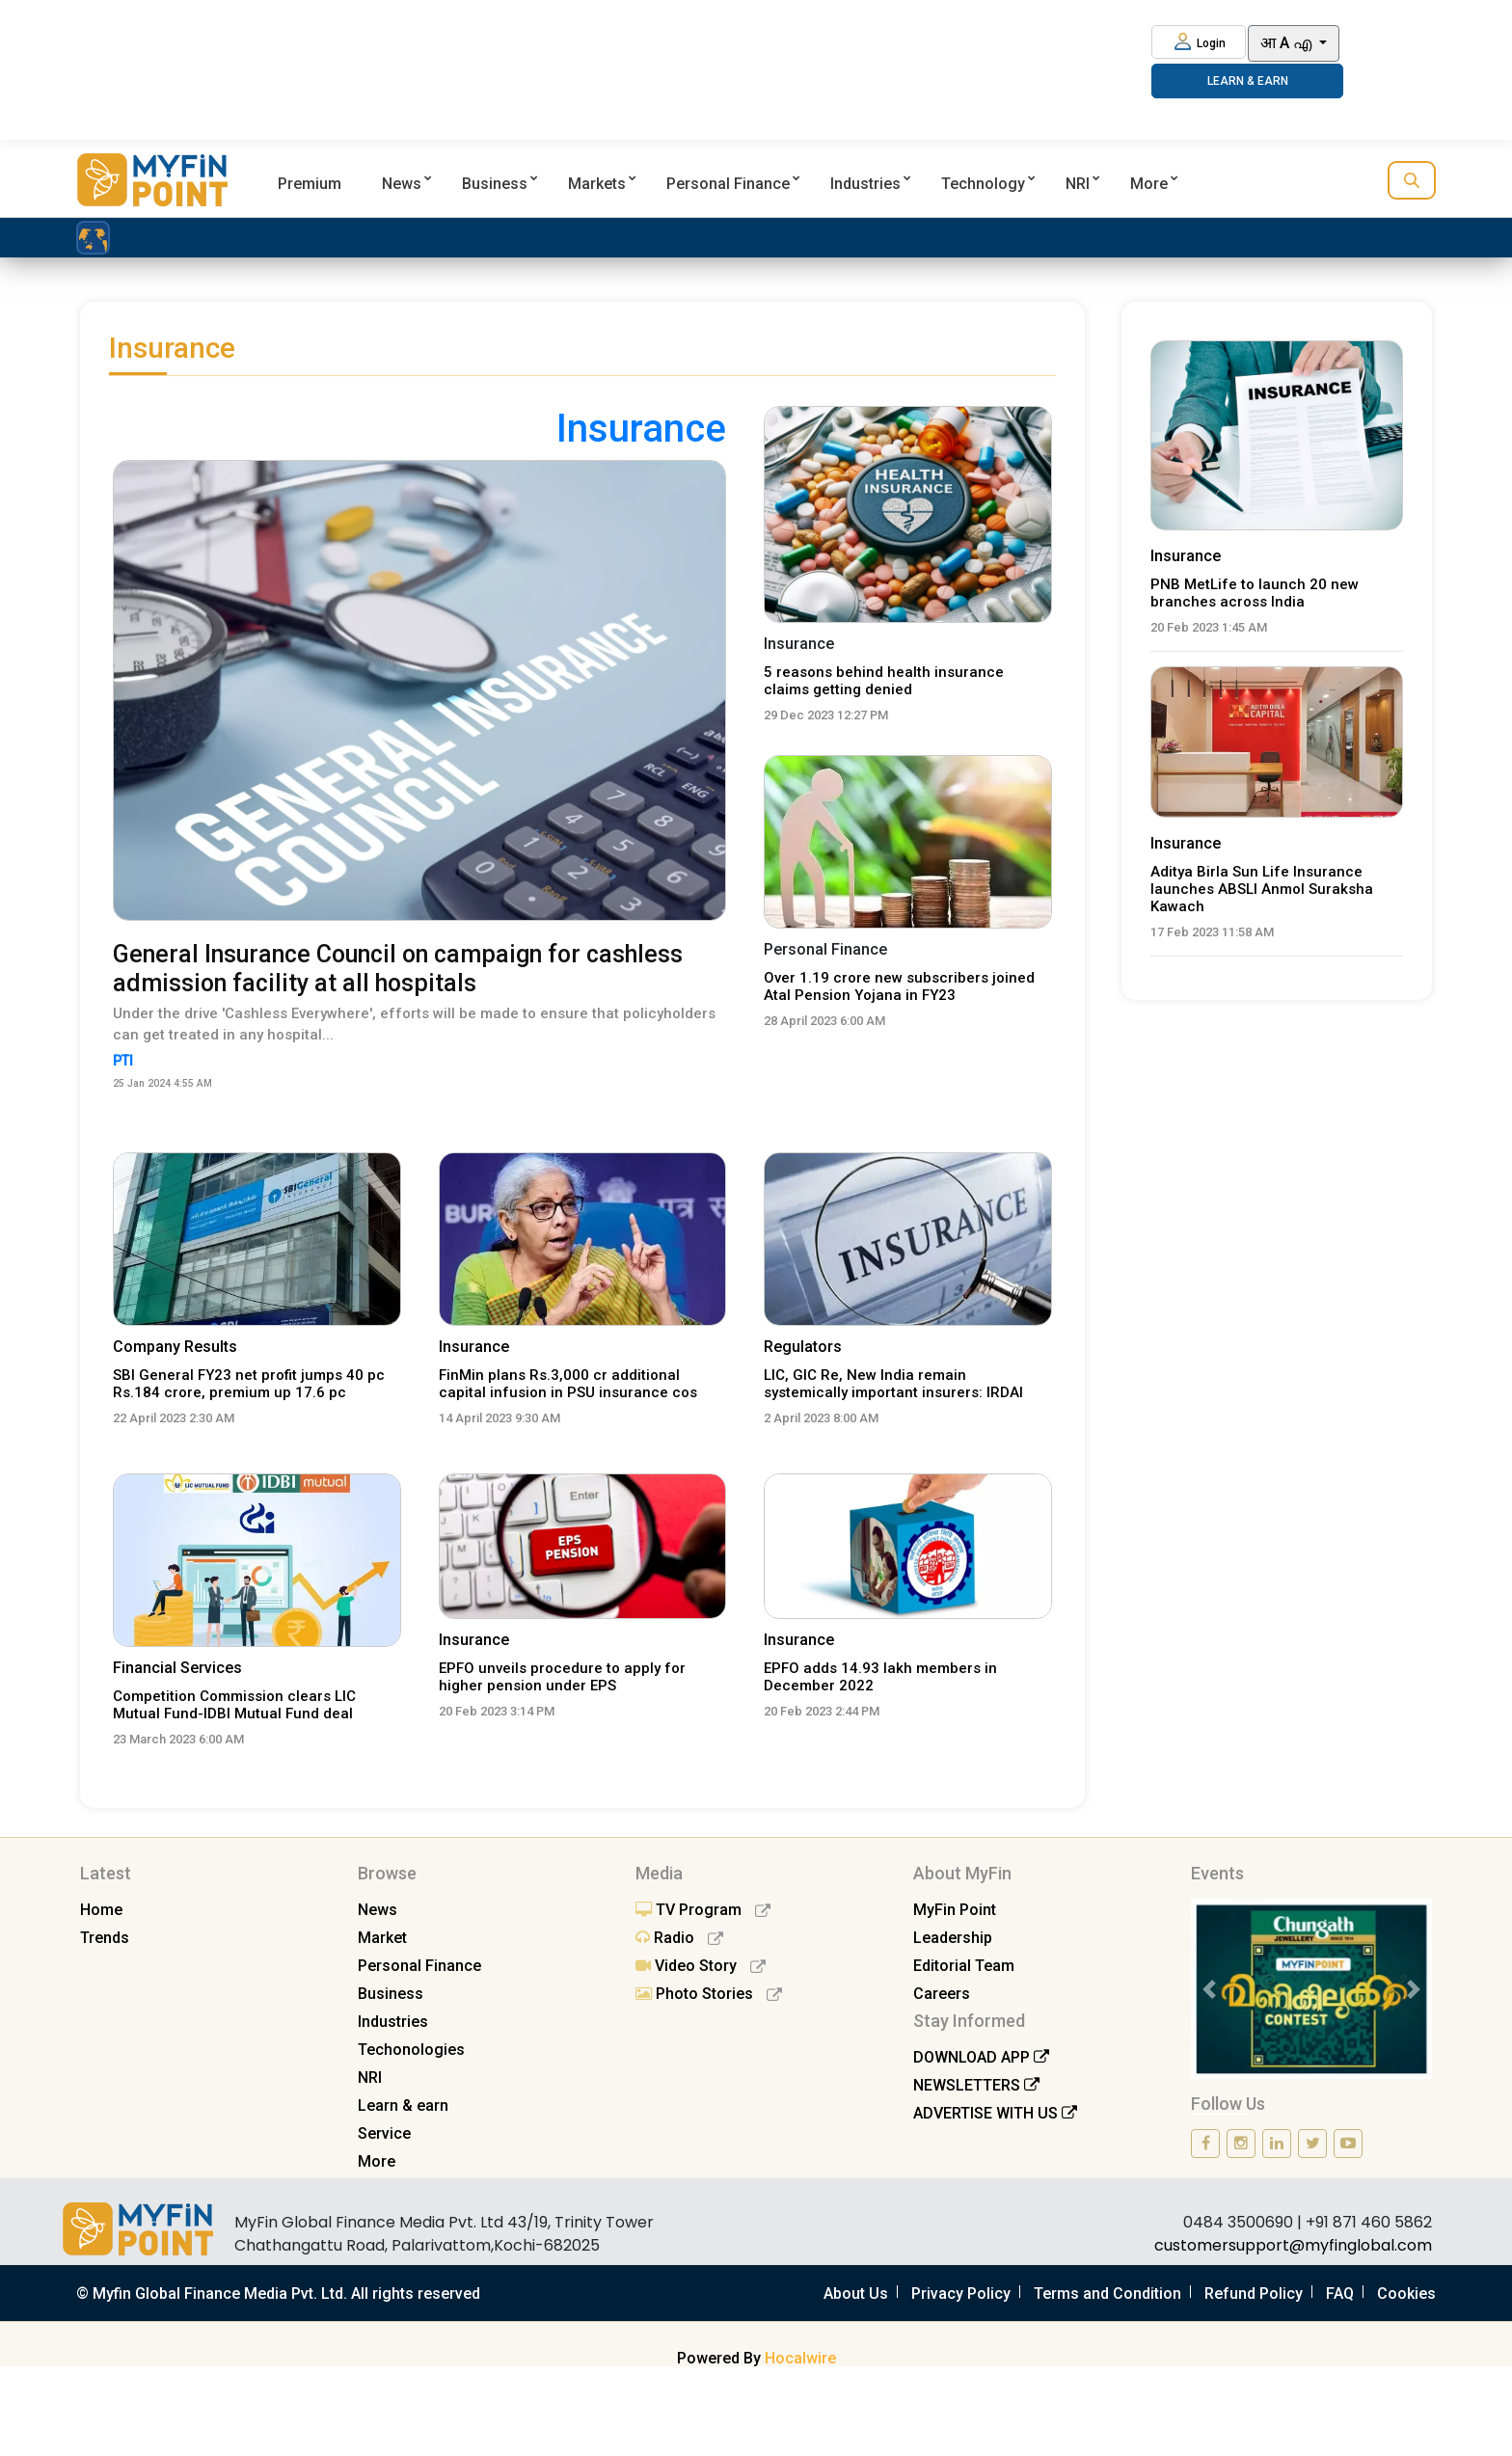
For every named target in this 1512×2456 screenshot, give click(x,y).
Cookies (1406, 2293)
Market (382, 1938)
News (401, 184)
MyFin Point (954, 1910)
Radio (679, 1938)
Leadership (952, 1938)
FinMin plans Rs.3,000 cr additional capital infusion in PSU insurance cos (568, 1383)
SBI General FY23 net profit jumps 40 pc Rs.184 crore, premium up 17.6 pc (249, 1383)
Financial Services (177, 1668)
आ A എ (1287, 43)
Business (494, 184)
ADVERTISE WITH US (995, 2113)
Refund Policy (1253, 2293)
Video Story (700, 1966)
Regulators (803, 1346)
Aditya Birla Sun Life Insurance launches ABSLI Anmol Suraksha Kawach (1261, 889)
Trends (104, 1938)
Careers (941, 1993)
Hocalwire (800, 2358)
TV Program (702, 1910)
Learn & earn (403, 2105)
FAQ (1340, 2293)
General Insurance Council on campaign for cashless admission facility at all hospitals (398, 968)
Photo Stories (708, 1993)
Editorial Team (963, 1966)
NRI (1078, 184)
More (1149, 184)
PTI (127, 1061)
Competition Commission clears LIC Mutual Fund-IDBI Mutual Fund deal (234, 1704)
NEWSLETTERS (976, 2085)
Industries (865, 184)
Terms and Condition (1107, 2293)
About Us (856, 2293)
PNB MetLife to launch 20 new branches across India (1254, 593)
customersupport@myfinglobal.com (1293, 2245)
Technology (983, 184)
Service (384, 2133)
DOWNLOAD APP (981, 2057)
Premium (309, 184)
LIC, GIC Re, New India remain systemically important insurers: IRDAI (893, 1383)
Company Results (175, 1346)
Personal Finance (728, 184)
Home (101, 1910)
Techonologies (411, 2049)
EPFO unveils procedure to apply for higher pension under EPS (562, 1677)
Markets (597, 184)
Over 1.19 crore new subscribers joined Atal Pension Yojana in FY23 (899, 986)
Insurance (474, 1346)
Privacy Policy (961, 2293)
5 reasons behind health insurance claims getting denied (884, 680)
